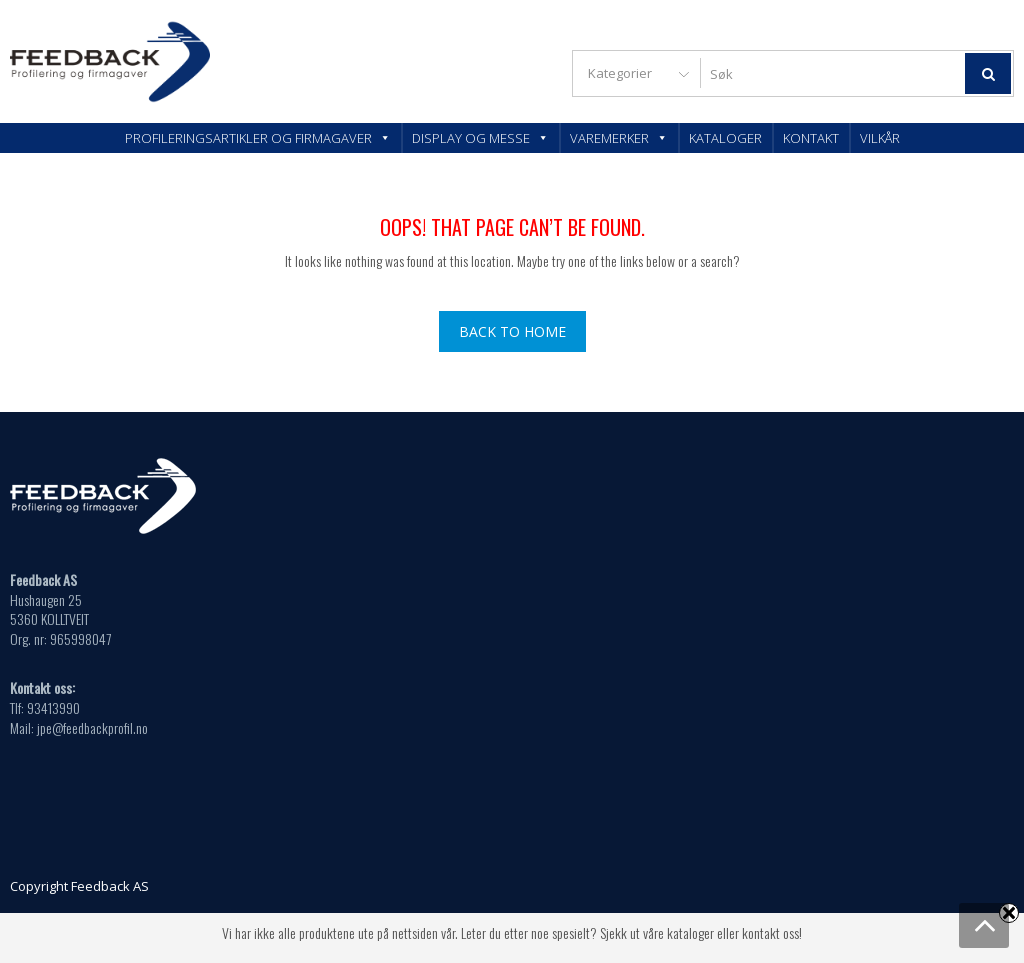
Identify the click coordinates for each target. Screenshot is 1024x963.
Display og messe (480, 138)
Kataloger (725, 138)
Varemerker (619, 138)
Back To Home (512, 331)
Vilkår (880, 138)
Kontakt (811, 138)
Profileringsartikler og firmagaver (258, 138)
